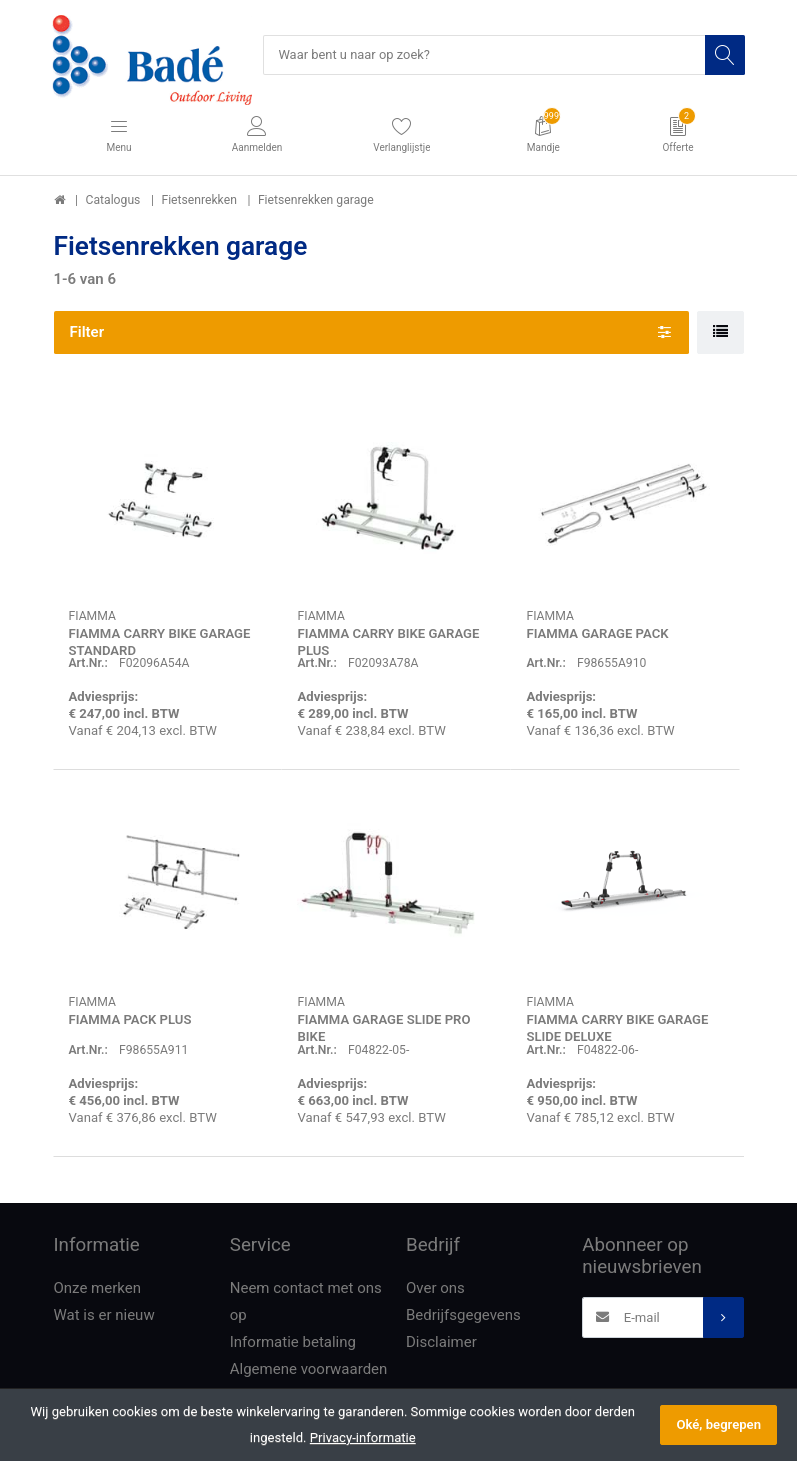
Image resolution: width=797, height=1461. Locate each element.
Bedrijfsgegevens (463, 1316)
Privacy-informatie (363, 1437)
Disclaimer (441, 1343)
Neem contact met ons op (306, 1302)
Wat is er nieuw (104, 1316)
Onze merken (98, 1289)
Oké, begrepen (718, 1424)
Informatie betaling (293, 1343)
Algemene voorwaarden (309, 1370)
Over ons (435, 1289)
